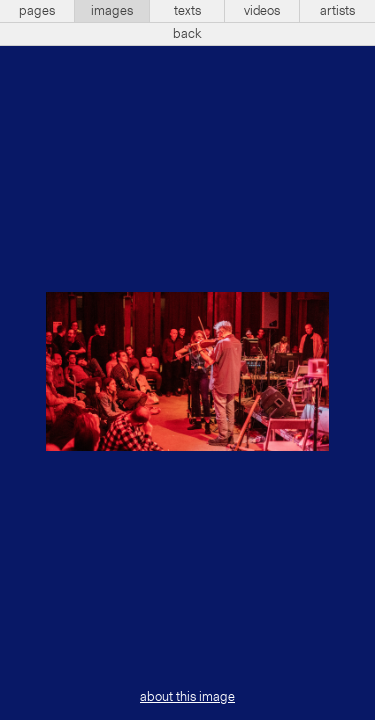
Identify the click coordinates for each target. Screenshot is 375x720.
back (187, 34)
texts (187, 11)
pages (37, 11)
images (112, 11)
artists (337, 11)
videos (262, 11)
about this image (187, 697)
